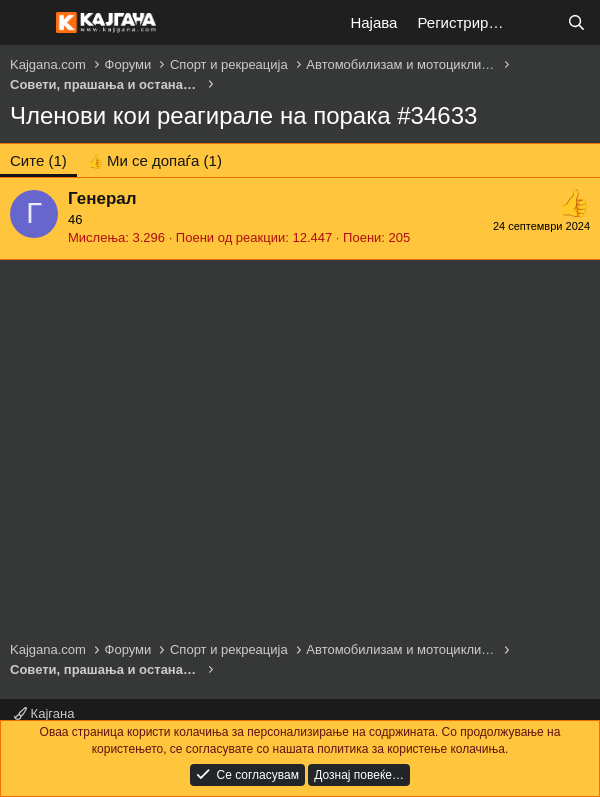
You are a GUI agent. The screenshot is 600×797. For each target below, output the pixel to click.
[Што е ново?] (536, 22)
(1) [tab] (38, 160)
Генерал (102, 198)
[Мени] (27, 23)
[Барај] (576, 22)
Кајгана (44, 713)
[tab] (154, 160)
